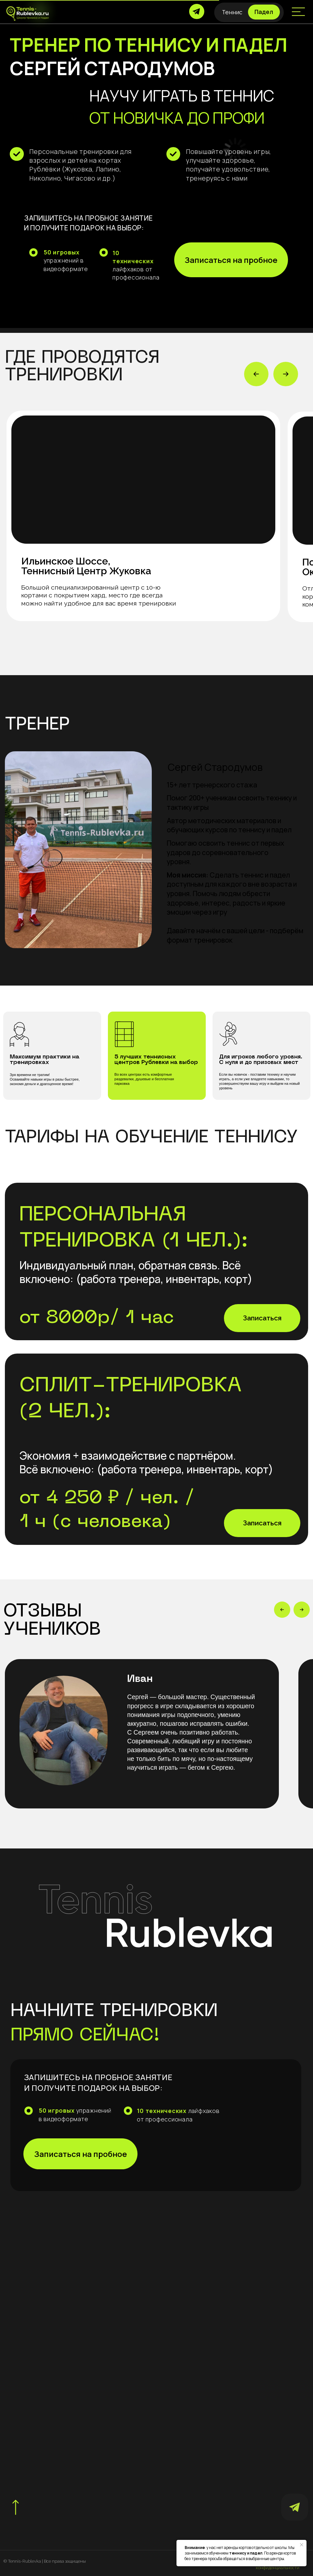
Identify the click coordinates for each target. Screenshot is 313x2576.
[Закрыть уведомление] (301, 2545)
